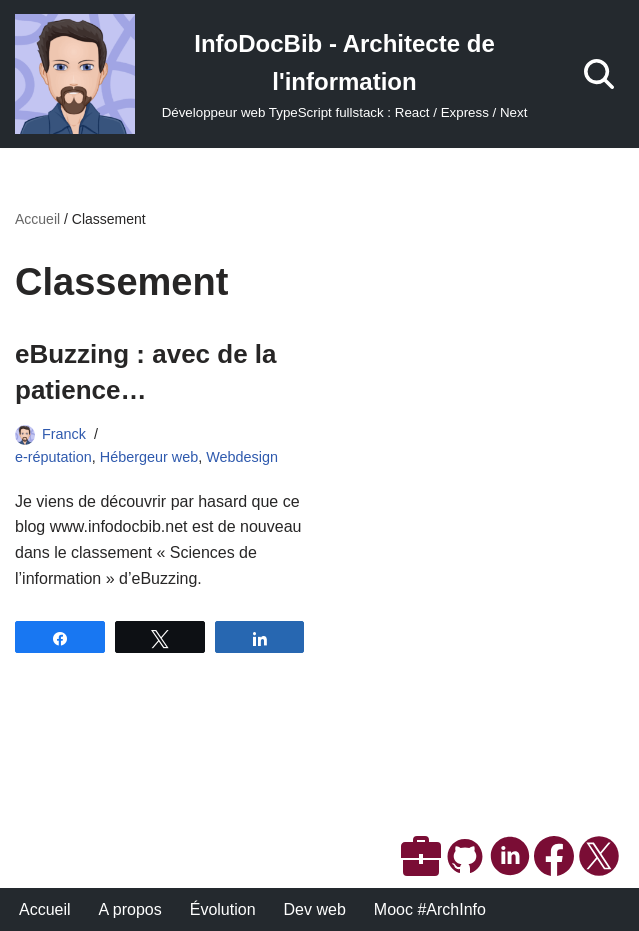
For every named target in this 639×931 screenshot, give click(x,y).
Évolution (223, 909)
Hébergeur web (149, 457)
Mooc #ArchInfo (430, 909)
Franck (64, 434)
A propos (130, 909)
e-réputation (53, 457)
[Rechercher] (599, 74)
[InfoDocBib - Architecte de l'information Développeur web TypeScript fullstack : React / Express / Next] (279, 74)
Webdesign (242, 457)
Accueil (37, 219)
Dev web (315, 909)
